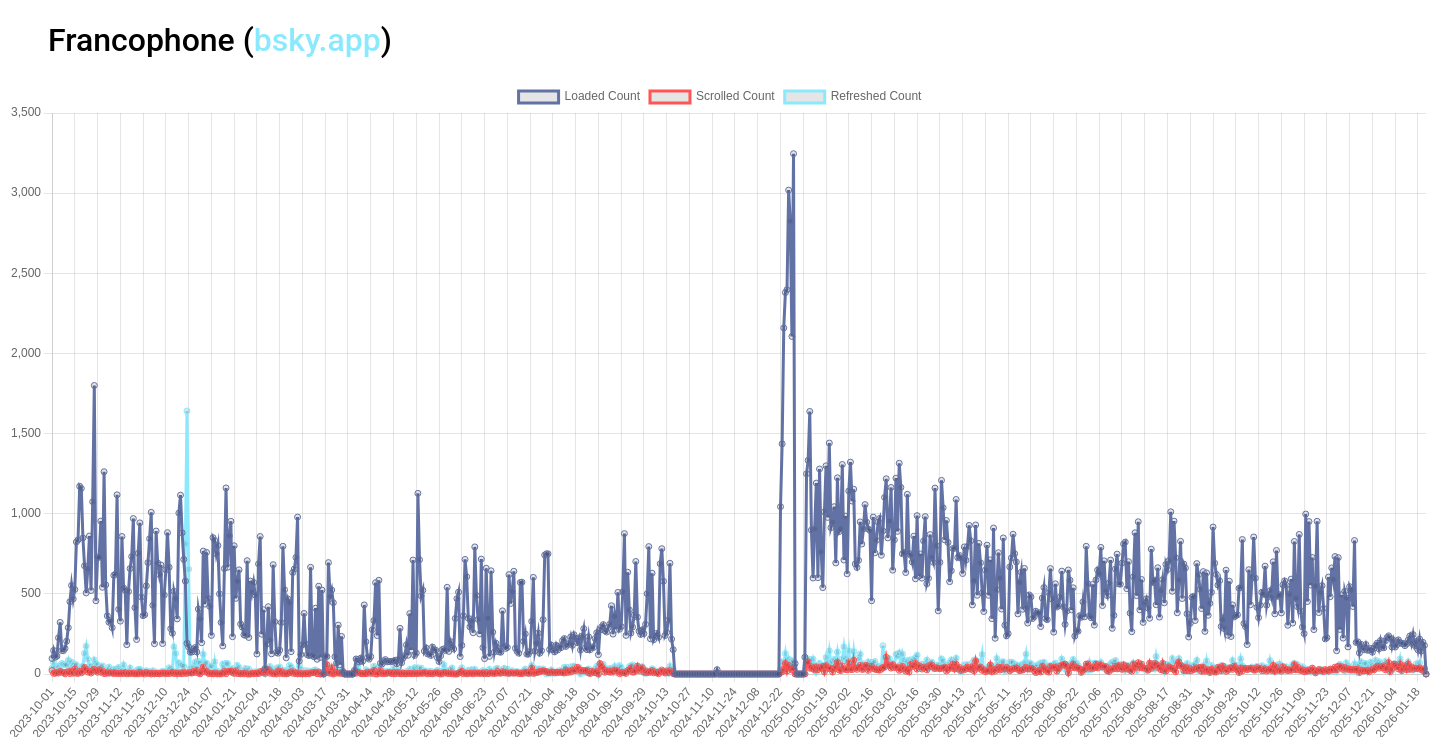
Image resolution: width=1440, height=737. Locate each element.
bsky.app (317, 40)
